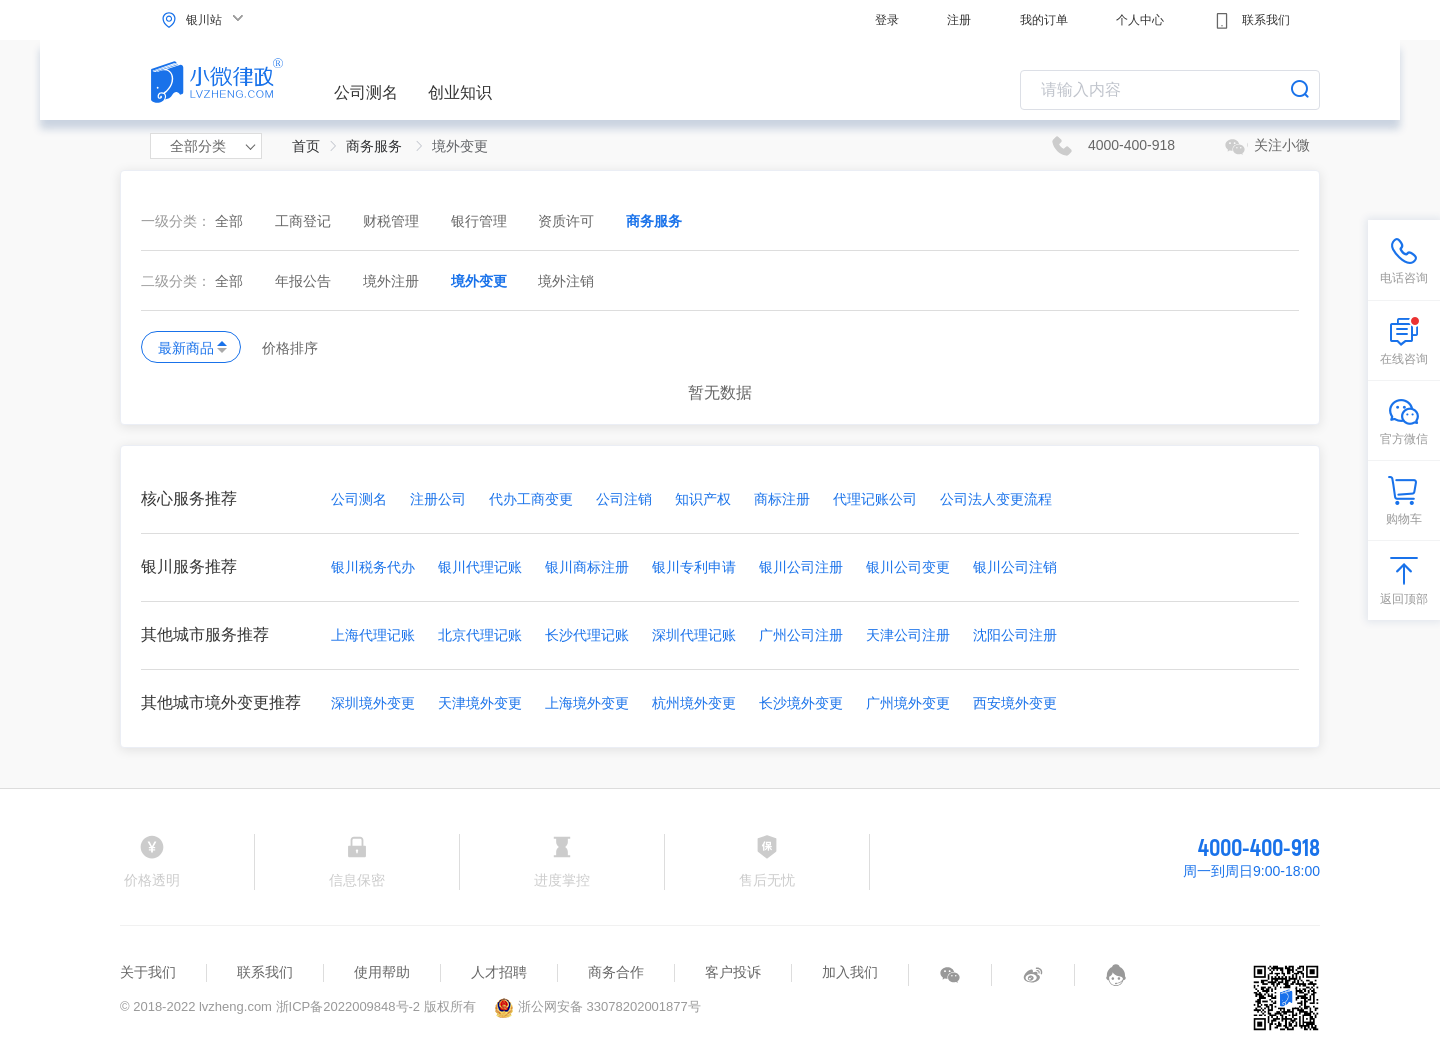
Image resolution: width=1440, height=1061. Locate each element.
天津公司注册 (908, 635)
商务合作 (616, 972)
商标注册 (782, 499)
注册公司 (438, 499)
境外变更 (481, 281)
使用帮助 (382, 972)
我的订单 (1044, 20)
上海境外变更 (587, 703)
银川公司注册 (801, 567)
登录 (887, 20)
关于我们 (148, 972)
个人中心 (1140, 20)
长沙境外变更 (801, 703)
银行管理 (481, 221)
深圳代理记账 (694, 635)
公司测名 (366, 92)
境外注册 (393, 281)
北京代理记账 (480, 635)
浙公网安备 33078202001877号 (597, 1006)
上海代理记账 (373, 635)
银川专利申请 (694, 567)
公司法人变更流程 (996, 499)
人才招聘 (499, 972)
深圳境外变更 (373, 703)
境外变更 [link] (460, 146)
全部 (229, 221)
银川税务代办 (373, 567)
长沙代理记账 (587, 635)
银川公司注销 (1015, 567)
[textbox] (1170, 90)
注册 (959, 20)
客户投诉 (733, 972)
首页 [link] (306, 146)
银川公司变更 (908, 567)
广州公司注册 (801, 635)
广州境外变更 (908, 703)
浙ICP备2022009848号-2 (348, 1006)
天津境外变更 (480, 703)
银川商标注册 (587, 567)
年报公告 (305, 281)
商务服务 (654, 221)
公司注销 (624, 499)
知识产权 (703, 499)
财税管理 (393, 221)
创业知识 (460, 92)
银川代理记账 (480, 567)
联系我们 (1251, 21)
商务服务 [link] (376, 146)
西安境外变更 (1015, 703)
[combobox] (1170, 90)
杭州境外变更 (694, 703)
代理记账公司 (875, 499)
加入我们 (850, 972)
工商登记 (305, 221)
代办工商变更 (531, 499)
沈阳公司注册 (1015, 635)
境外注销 (566, 281)
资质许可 (568, 221)
